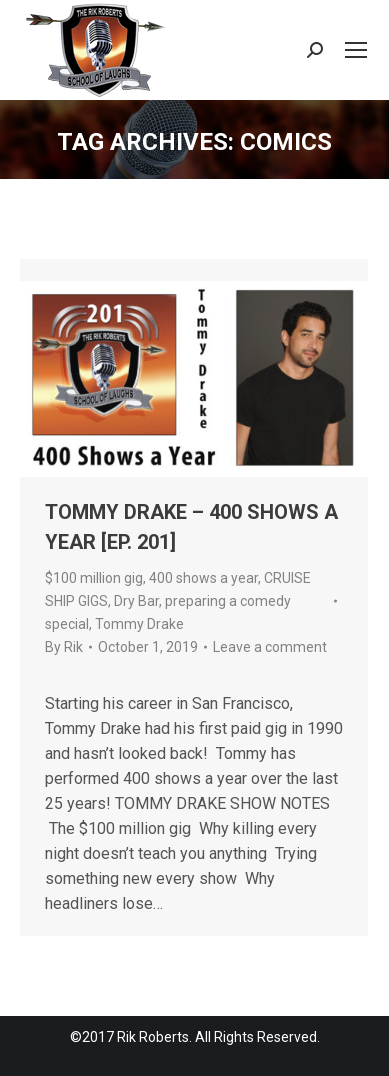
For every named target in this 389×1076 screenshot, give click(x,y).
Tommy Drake (139, 624)
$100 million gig (94, 578)
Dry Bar (136, 601)
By (64, 647)
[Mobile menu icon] (356, 50)
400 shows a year (203, 578)
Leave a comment (270, 647)
